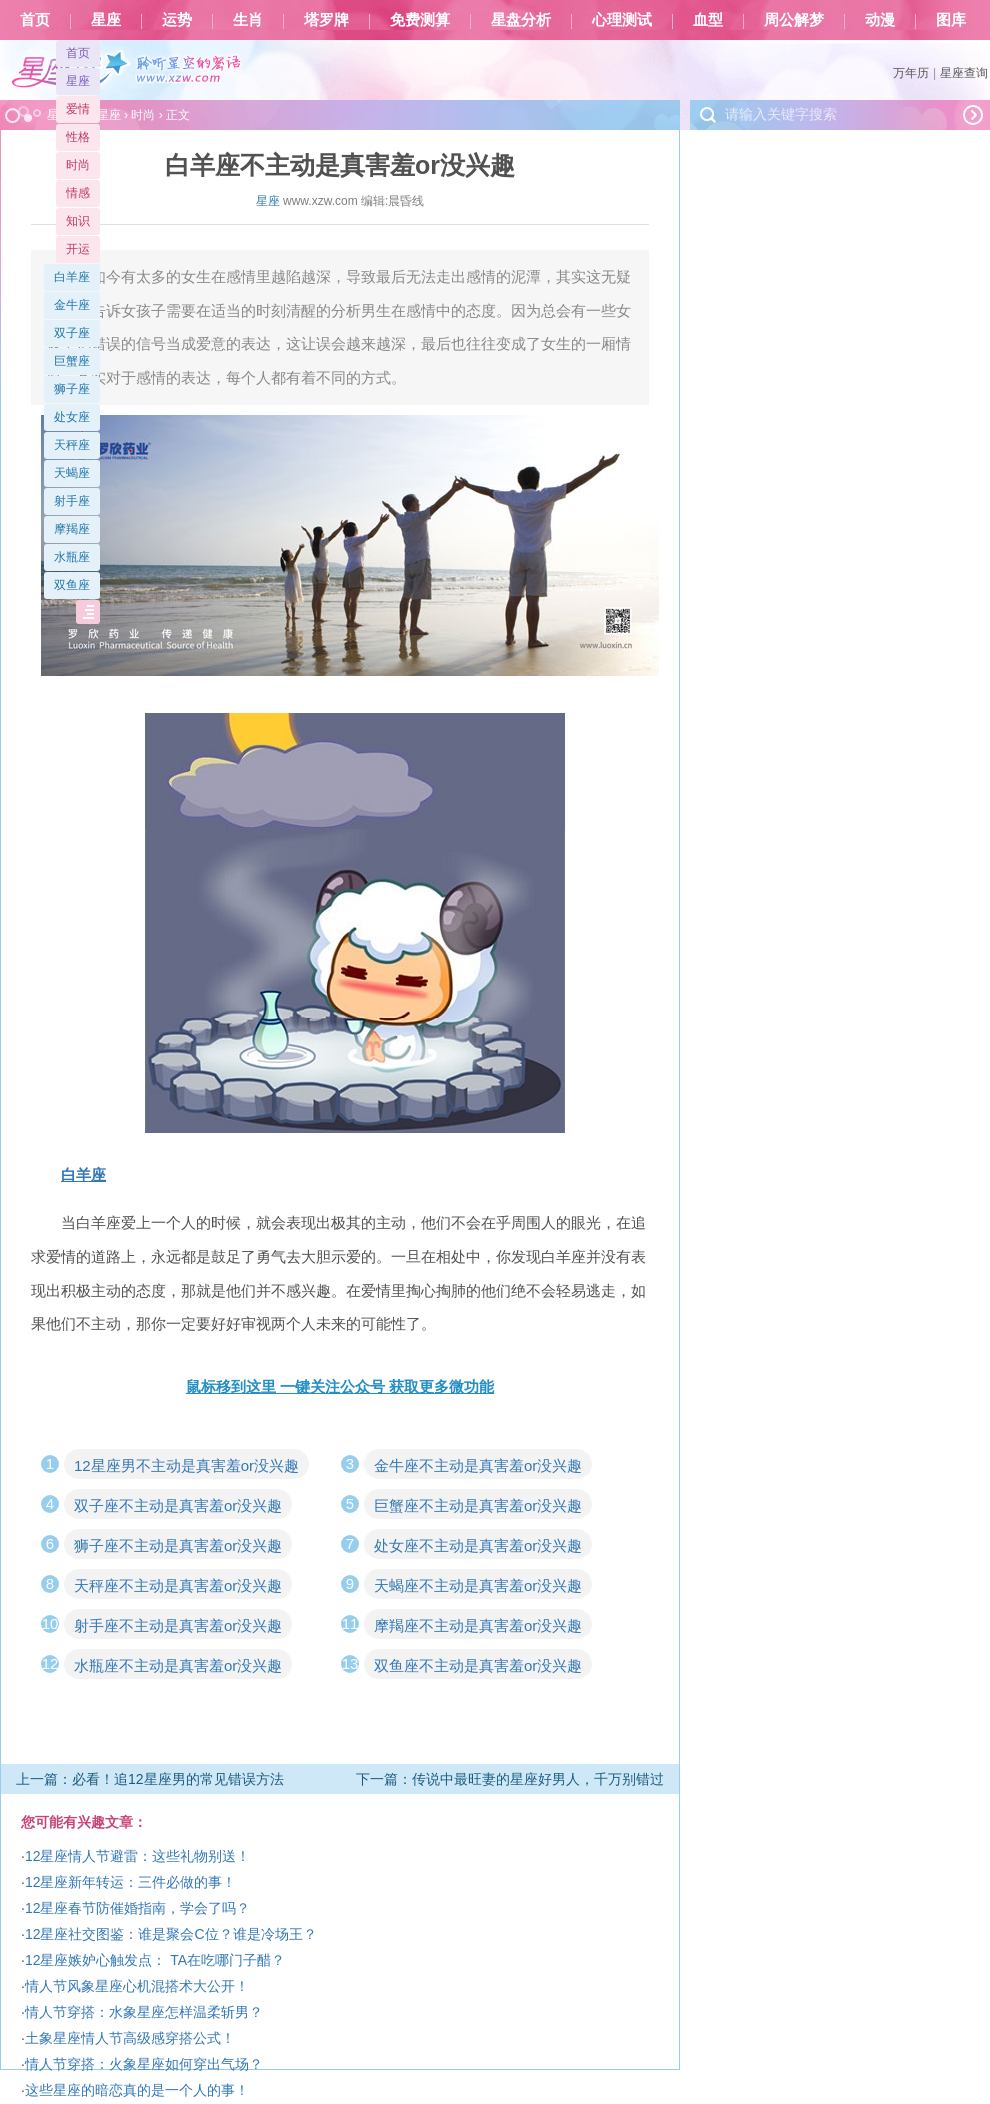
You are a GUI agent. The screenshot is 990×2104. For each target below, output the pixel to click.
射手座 (72, 501)
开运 (78, 249)
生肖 (248, 20)
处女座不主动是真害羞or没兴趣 (478, 1545)
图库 (951, 20)
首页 (35, 20)
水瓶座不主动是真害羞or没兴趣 (178, 1665)
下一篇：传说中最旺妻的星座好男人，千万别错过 (510, 1779)
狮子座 (72, 389)
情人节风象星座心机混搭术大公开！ (137, 1986)
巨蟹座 (72, 361)
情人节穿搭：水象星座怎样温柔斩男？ (144, 2012)
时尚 (78, 165)
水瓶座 (72, 557)
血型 (708, 20)
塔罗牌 (326, 20)
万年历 (911, 73)
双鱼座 (72, 585)
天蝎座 (72, 473)
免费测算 (420, 20)
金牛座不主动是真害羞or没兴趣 (478, 1465)
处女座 (72, 417)
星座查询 (964, 73)
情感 (78, 193)
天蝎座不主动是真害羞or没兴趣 (478, 1585)
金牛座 (72, 305)
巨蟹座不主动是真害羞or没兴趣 (478, 1505)
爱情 (78, 109)
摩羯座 (72, 529)
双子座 (72, 333)
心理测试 (622, 20)
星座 (106, 20)
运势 (177, 20)
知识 (78, 221)
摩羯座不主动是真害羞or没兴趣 (478, 1625)
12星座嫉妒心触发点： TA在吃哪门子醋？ (155, 1960)
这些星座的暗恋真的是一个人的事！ (137, 2090)
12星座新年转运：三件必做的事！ (131, 1882)
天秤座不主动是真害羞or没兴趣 (178, 1585)
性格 (78, 137)
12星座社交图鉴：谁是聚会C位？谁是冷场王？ (171, 1934)
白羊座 (72, 277)
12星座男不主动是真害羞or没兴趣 (186, 1465)
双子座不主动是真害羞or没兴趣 (178, 1505)
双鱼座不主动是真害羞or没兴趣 (478, 1665)
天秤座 (72, 445)
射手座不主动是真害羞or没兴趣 (178, 1625)
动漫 (880, 20)
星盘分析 (521, 20)
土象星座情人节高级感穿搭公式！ (130, 2038)
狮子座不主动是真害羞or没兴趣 (178, 1545)
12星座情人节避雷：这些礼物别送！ (138, 1856)
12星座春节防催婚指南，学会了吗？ (138, 1908)
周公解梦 (794, 20)
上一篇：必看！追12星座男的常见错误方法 (150, 1779)
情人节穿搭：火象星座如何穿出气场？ (144, 2064)
